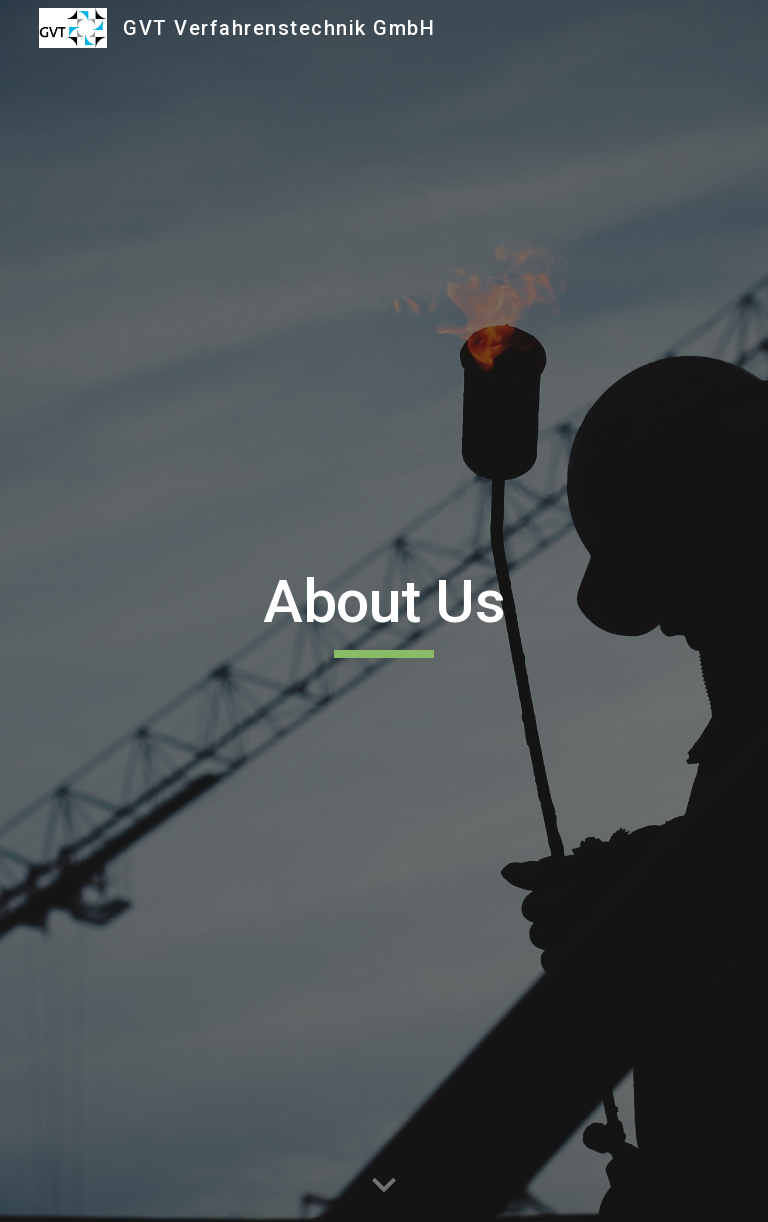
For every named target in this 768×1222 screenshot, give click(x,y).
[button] (384, 1186)
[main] (383, 611)
